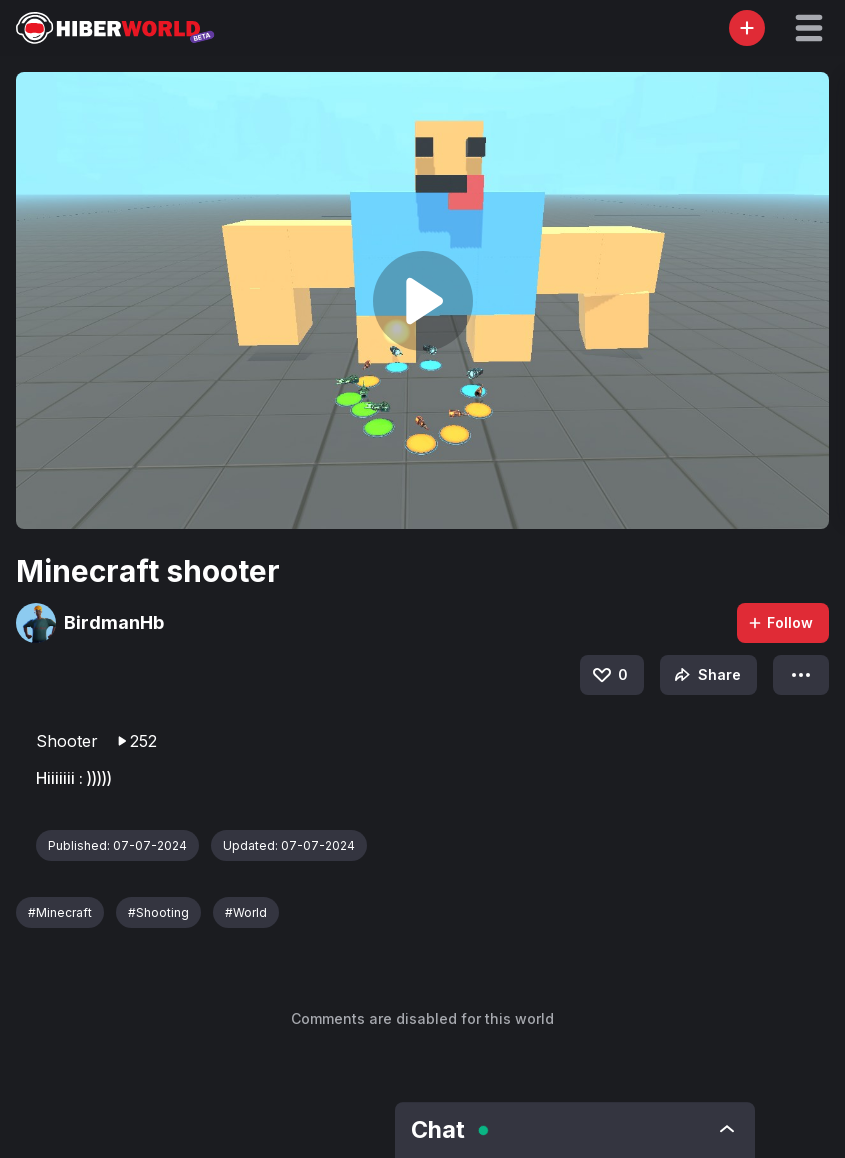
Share (705, 675)
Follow (780, 622)
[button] (809, 28)
